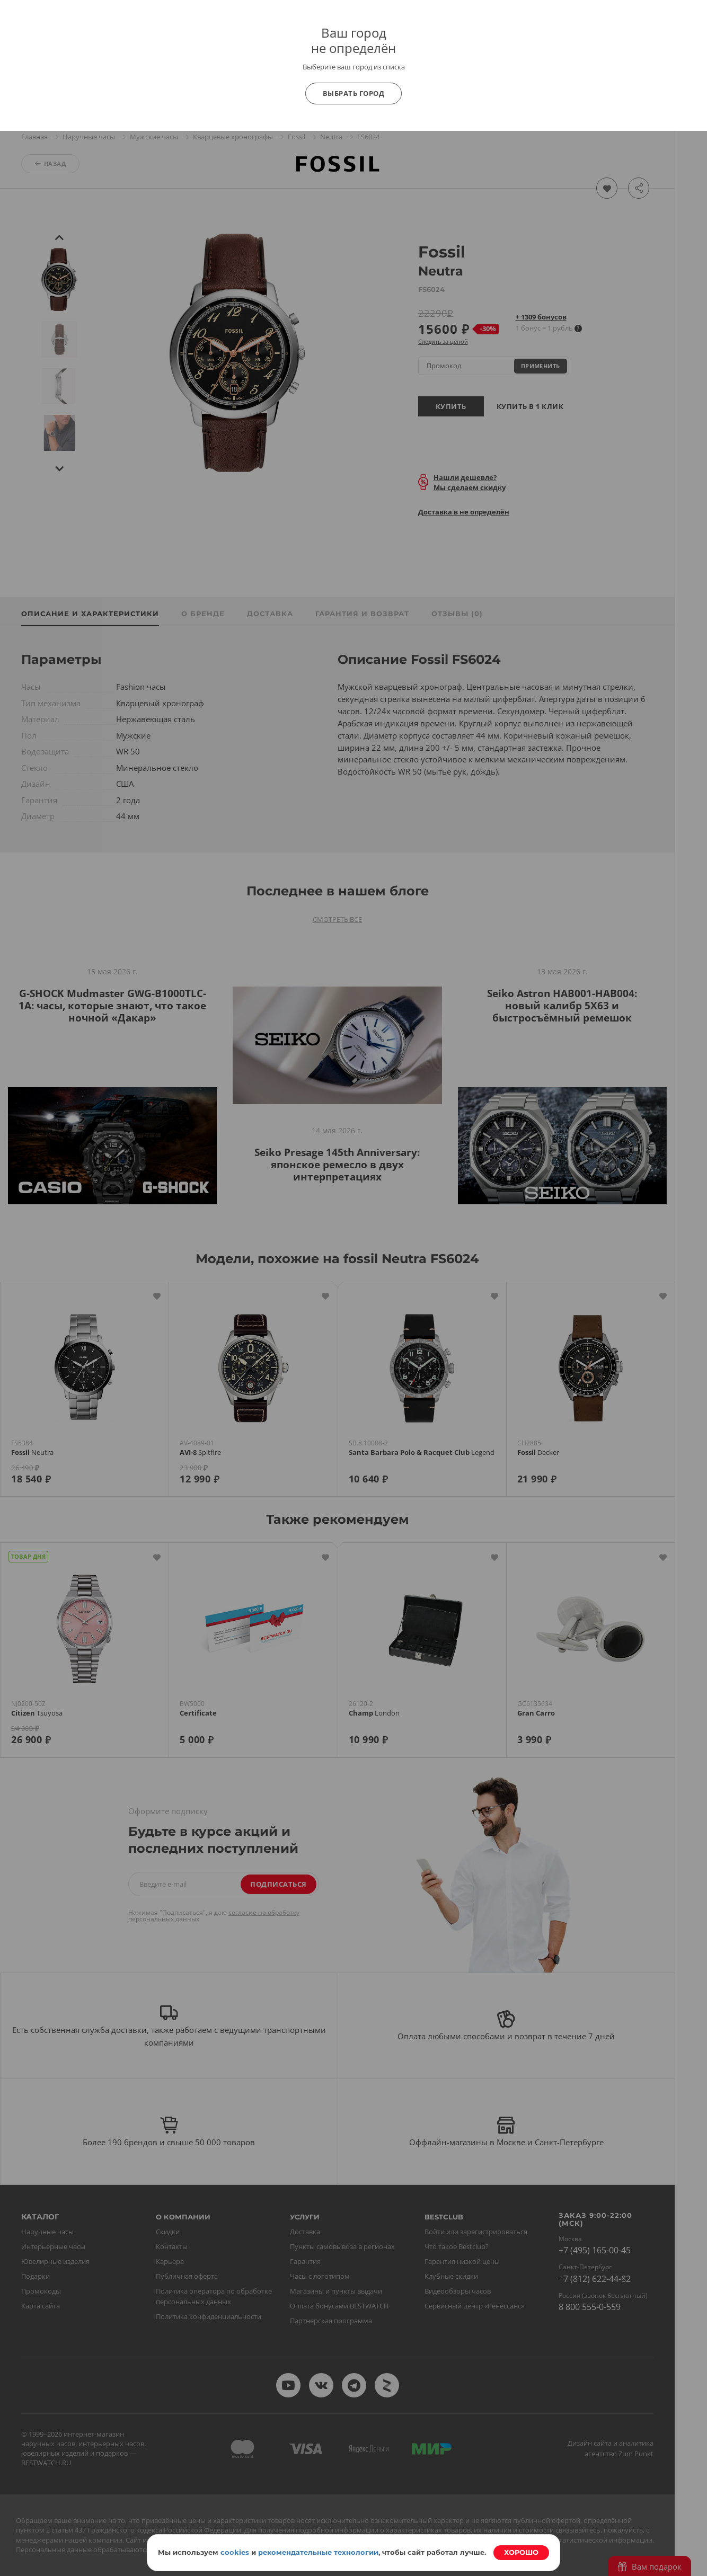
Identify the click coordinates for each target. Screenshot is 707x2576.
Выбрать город (354, 93)
